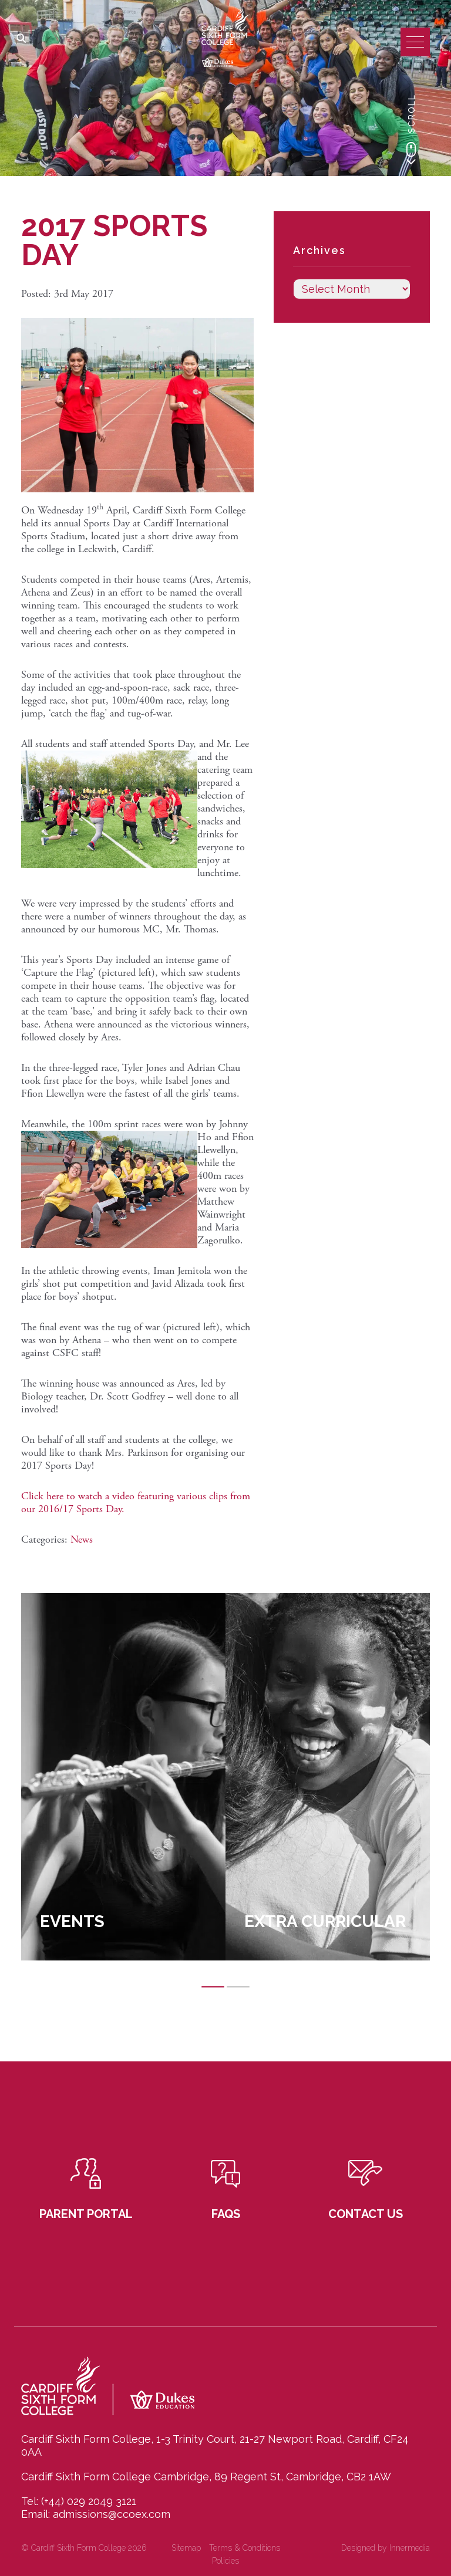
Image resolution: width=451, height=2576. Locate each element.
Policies (225, 2560)
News (81, 1539)
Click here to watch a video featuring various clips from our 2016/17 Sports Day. (135, 1502)
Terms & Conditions (244, 2548)
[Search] (21, 39)
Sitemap (186, 2548)
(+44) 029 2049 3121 (88, 2501)
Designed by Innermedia (385, 2548)
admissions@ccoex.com (111, 2514)
